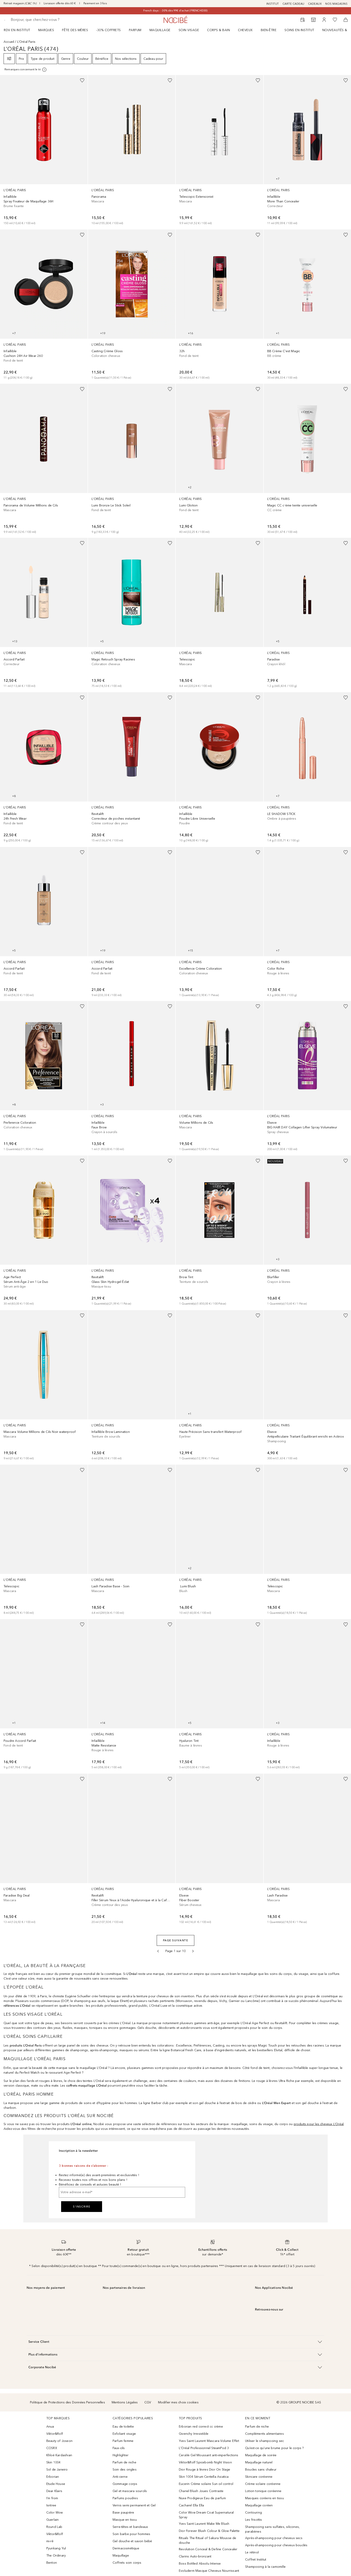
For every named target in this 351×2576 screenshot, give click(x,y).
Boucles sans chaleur (260, 2469)
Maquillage (160, 30)
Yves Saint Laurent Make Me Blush (204, 2524)
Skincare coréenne (258, 2477)
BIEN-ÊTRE (269, 30)
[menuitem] (20, 30)
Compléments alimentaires (264, 2434)
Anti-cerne (120, 2477)
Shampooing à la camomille (265, 2567)
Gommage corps (125, 2484)
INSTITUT (272, 3)
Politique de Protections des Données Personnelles (67, 2402)
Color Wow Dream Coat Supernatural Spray (206, 2515)
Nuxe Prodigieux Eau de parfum (202, 2498)
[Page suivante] (193, 1951)
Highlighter (120, 2455)
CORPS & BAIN (218, 30)
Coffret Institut (255, 2559)
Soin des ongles (125, 2469)
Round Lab (54, 2527)
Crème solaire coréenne (262, 2484)
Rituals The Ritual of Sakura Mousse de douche (207, 2540)
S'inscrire (81, 2206)
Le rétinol (252, 2552)
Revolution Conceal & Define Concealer (208, 2549)
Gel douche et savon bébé (132, 2541)
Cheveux (245, 30)
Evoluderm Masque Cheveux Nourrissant (209, 2571)
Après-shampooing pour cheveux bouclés (276, 2545)
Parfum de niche (124, 2462)
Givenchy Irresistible (193, 2434)
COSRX (51, 2448)
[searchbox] (43, 20)
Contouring (253, 2512)
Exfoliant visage (124, 2434)
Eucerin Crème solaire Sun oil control (206, 2484)
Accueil (9, 42)
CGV (147, 2402)
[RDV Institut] (302, 19)
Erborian (52, 2477)
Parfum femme (123, 2441)
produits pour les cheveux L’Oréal (319, 2124)
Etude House (55, 2484)
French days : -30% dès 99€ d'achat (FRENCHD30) (175, 10)
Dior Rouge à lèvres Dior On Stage (204, 2469)
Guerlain (52, 2520)
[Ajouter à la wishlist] (82, 80)
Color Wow (54, 2512)
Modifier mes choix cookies (178, 2402)
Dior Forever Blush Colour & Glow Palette (209, 2531)
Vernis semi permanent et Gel (135, 2505)
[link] (44, 150)
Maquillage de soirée (260, 2455)
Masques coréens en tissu (264, 2498)
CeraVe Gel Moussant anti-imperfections (208, 2455)
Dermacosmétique (126, 2548)
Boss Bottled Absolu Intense (200, 2563)
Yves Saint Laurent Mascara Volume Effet (209, 2441)
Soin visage (189, 30)
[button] (175, 2341)
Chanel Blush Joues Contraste (201, 2491)
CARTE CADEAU (293, 3)
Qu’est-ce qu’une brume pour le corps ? (274, 2448)
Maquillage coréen (259, 2505)
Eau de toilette (123, 2426)
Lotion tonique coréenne (263, 2491)
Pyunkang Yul (56, 2548)
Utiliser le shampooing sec (264, 2441)
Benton (51, 2563)
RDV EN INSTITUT (17, 30)
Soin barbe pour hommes (131, 2534)
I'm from (52, 2498)
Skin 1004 (53, 2462)
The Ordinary (56, 2555)
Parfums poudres (125, 2498)
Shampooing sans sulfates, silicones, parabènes (272, 2529)
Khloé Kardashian (59, 2455)
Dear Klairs (54, 2491)
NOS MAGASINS (336, 3)
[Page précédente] (158, 1951)
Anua (50, 2426)
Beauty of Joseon (59, 2441)
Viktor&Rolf (54, 2434)
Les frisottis (253, 2520)
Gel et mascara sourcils (130, 2491)
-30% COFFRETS (108, 30)
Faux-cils (119, 2448)
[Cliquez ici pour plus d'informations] (25, 69)
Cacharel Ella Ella (191, 2505)
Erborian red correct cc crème (201, 2426)
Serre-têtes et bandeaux (130, 2527)
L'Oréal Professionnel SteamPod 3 (204, 2448)
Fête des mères (75, 30)
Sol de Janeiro (57, 2469)
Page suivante (175, 1940)
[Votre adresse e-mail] (122, 2192)
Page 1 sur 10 (175, 1951)
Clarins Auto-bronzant (195, 2556)
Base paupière (123, 2512)
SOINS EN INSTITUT (299, 30)
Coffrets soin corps (127, 2563)
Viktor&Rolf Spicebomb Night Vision (205, 2462)
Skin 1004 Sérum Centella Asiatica (204, 2477)
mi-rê (50, 2541)
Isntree (51, 2505)
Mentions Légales (125, 2402)
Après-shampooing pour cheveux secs (273, 2538)
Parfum (135, 30)
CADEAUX (315, 3)
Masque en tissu (125, 2520)
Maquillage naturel (259, 2462)
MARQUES (46, 30)
